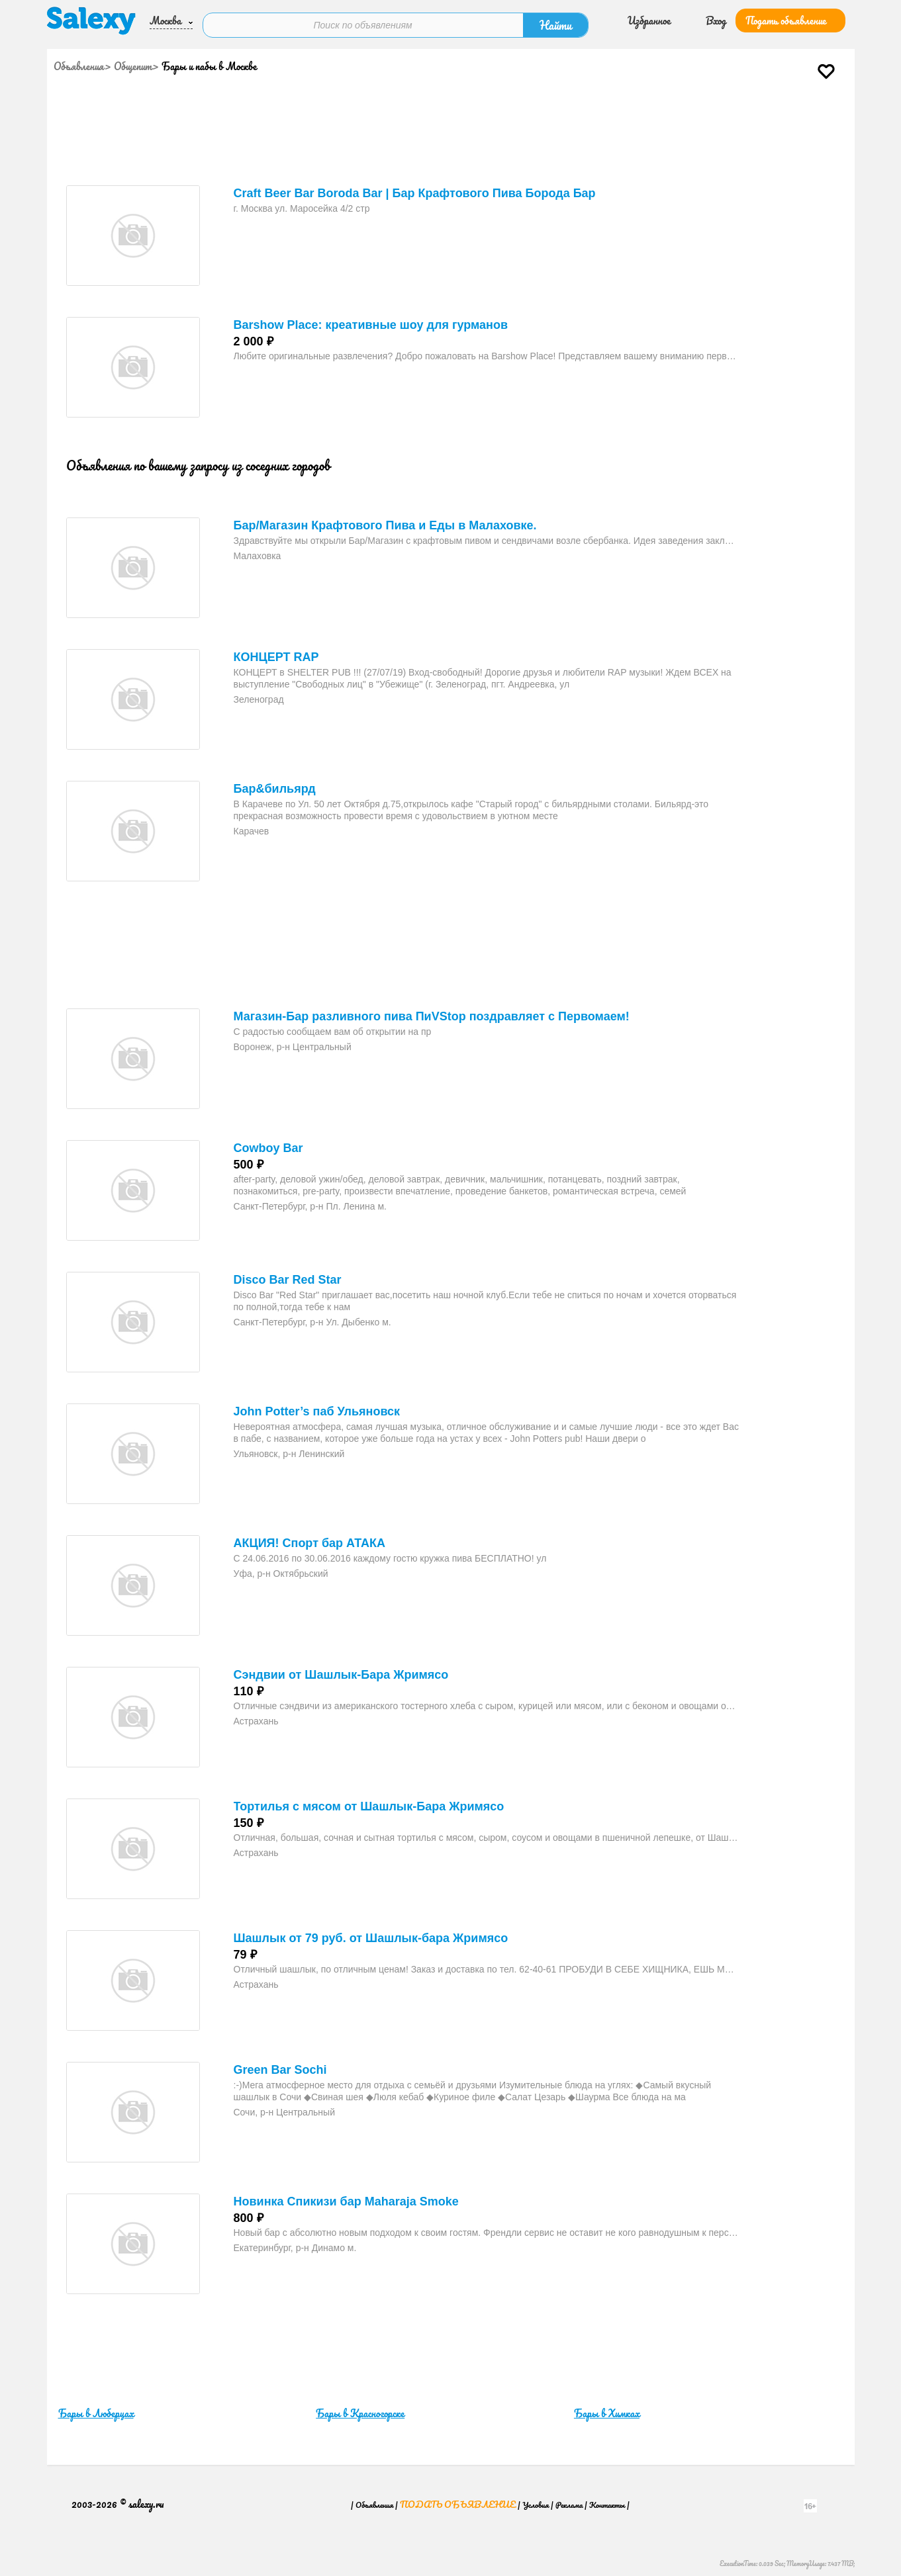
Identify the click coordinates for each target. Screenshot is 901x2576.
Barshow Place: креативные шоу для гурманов (371, 319)
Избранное (649, 18)
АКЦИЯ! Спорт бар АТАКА (310, 1537)
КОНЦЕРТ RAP (276, 651)
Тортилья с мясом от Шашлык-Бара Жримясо (369, 1801)
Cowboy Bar (268, 1142)
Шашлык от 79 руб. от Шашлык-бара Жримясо (371, 1932)
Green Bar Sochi (280, 2064)
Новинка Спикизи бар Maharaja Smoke (346, 2196)
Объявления (79, 61)
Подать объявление (785, 18)
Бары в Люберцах (96, 2408)
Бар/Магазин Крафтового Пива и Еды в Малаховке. (385, 520)
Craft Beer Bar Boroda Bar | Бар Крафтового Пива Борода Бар (415, 188)
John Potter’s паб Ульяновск (317, 1406)
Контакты (607, 2499)
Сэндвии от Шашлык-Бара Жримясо (341, 1669)
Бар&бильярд (275, 783)
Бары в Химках (607, 2408)
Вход (716, 18)
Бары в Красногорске (360, 2408)
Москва (165, 18)
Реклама (569, 2499)
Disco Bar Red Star (288, 1274)
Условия (535, 2499)
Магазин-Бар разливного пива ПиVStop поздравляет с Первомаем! (432, 1011)
